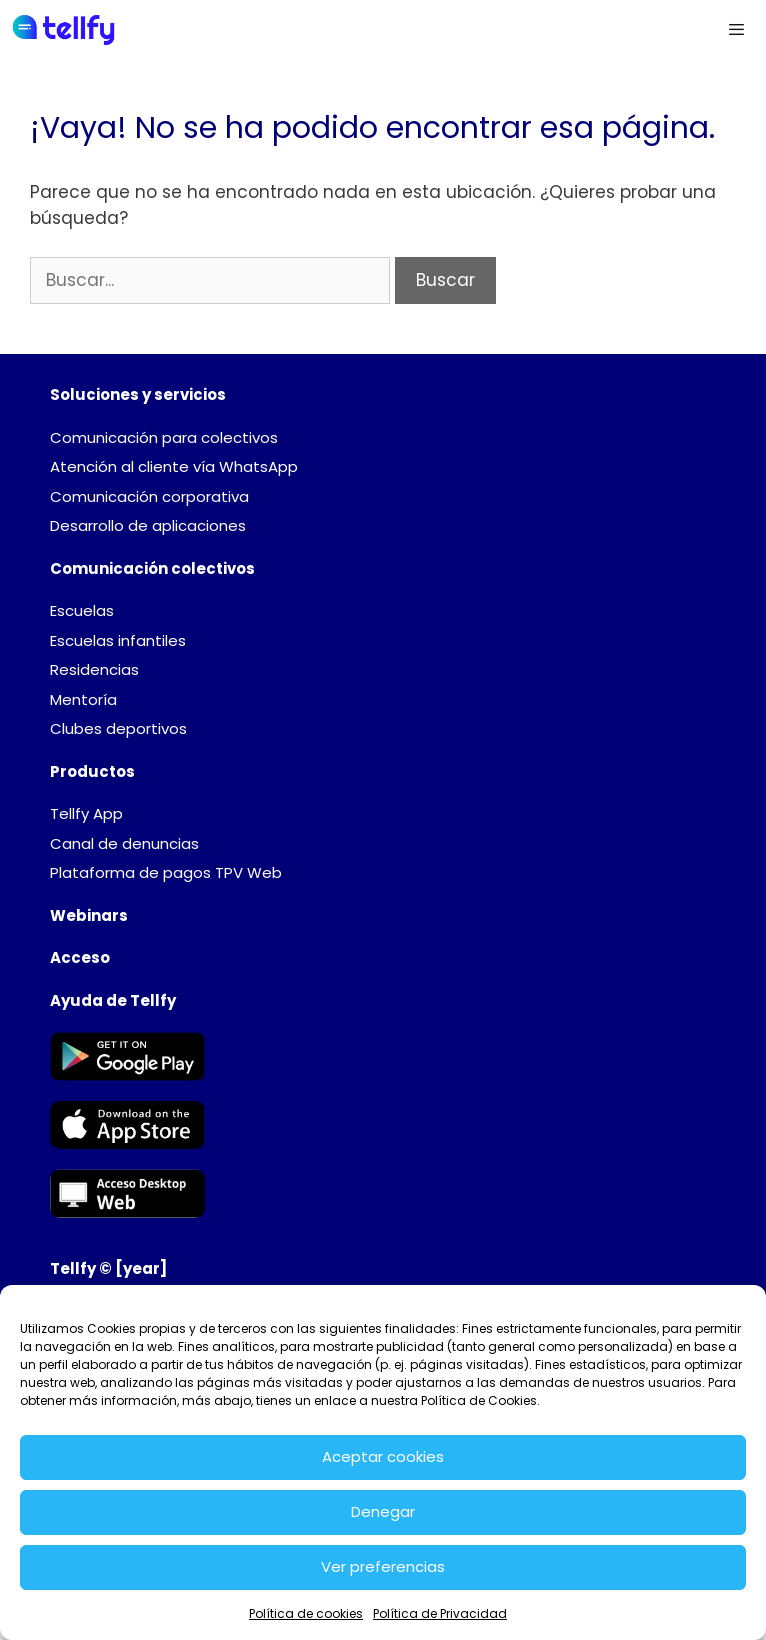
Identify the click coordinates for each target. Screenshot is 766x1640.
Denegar (383, 1511)
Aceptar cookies (383, 1456)
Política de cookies (306, 1613)
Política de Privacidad (440, 1613)
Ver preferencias (383, 1566)
